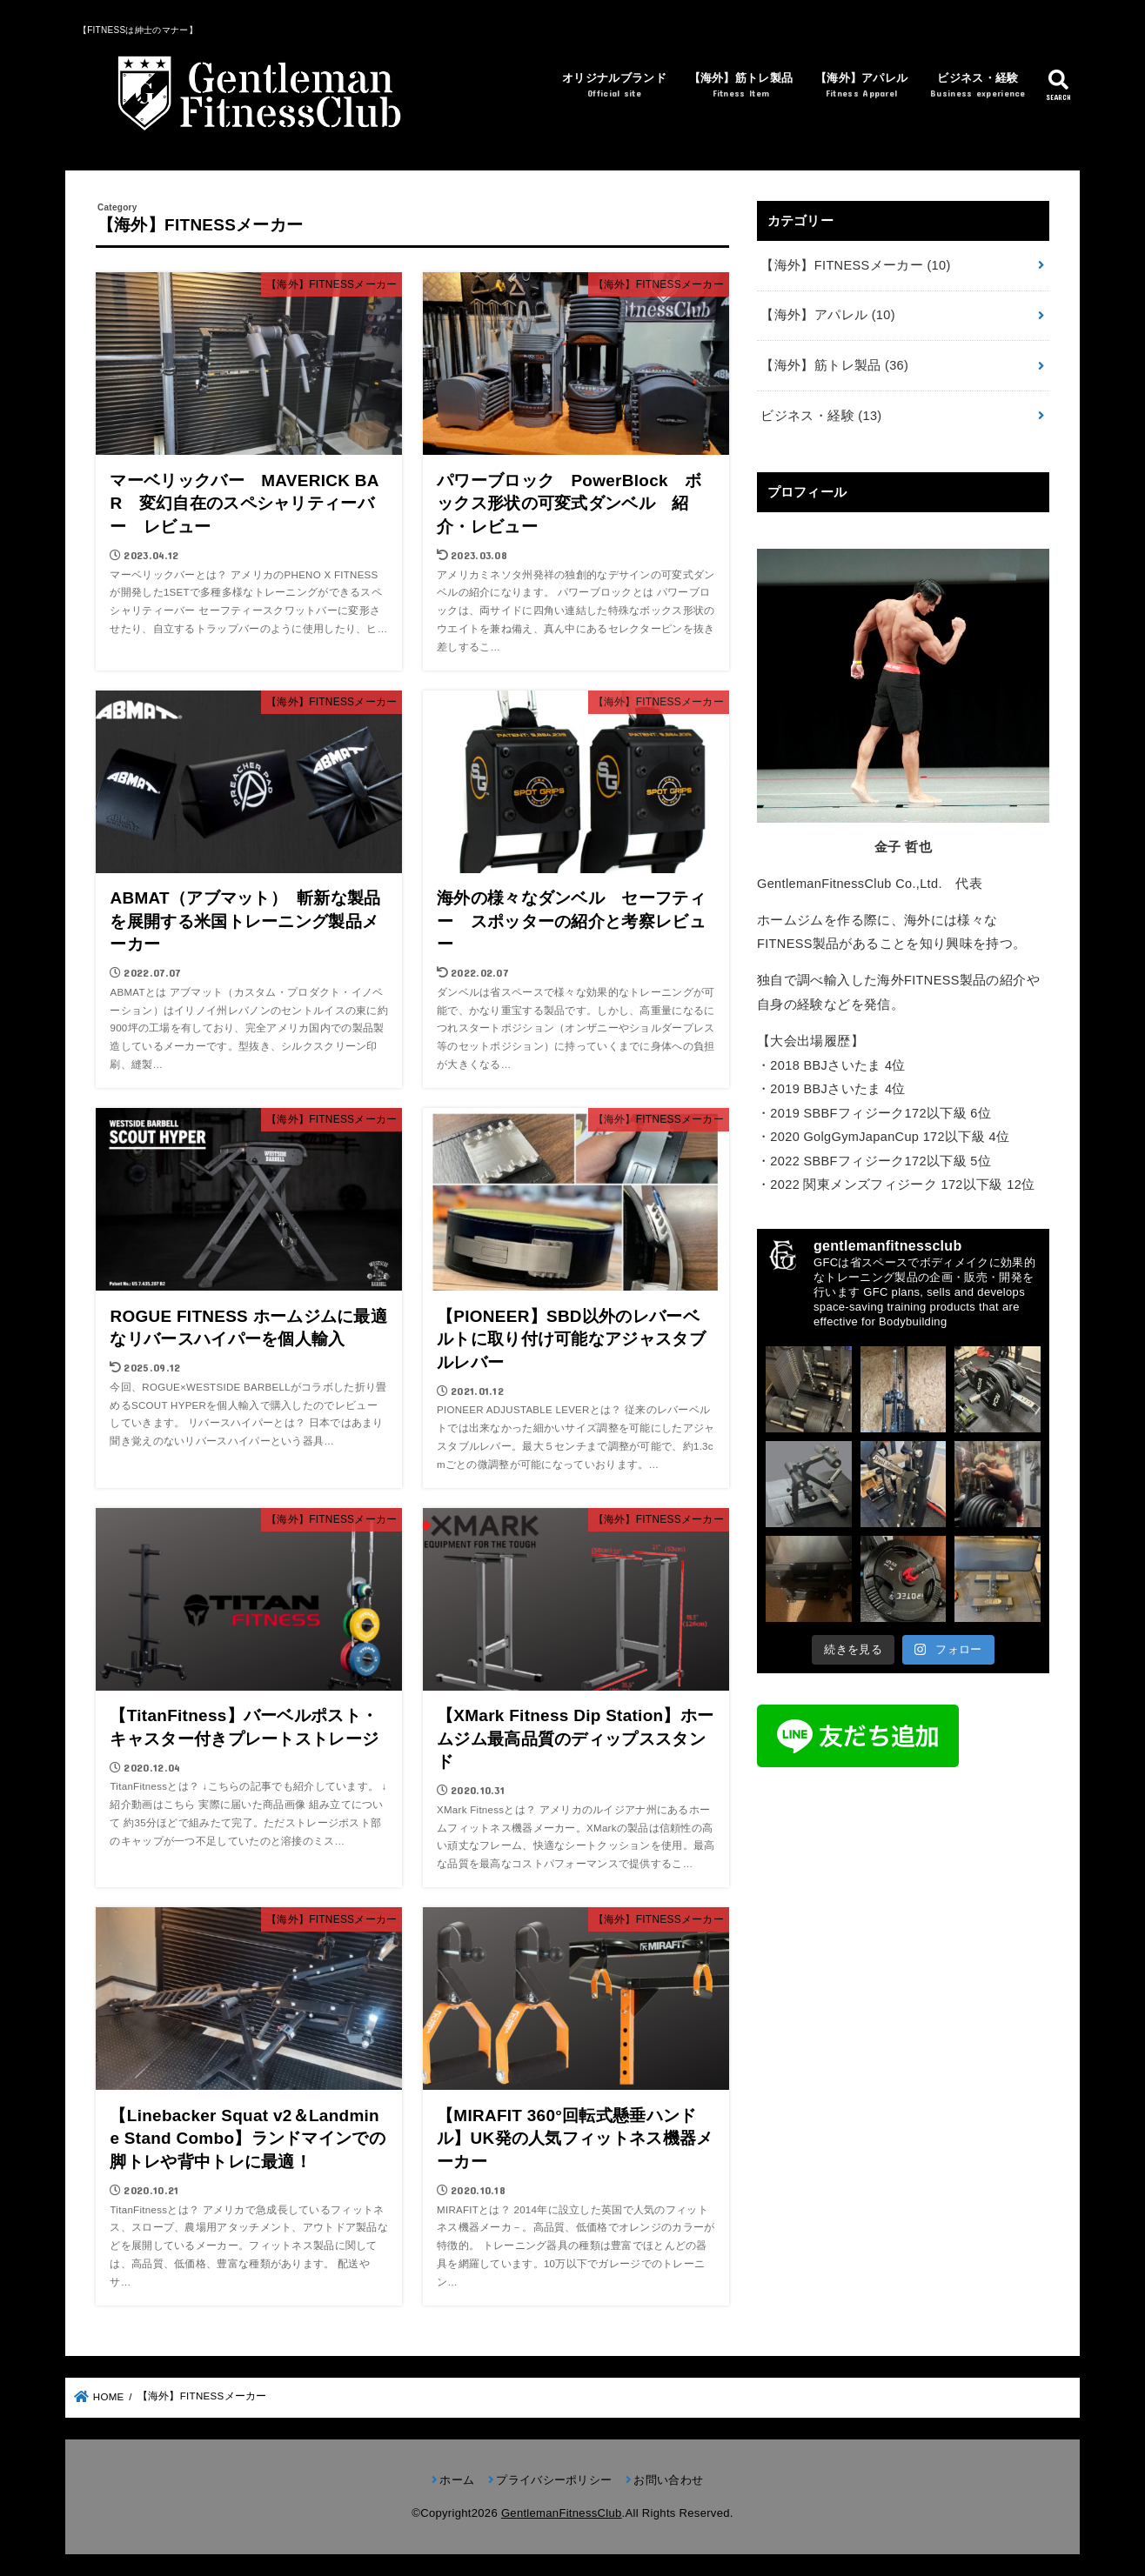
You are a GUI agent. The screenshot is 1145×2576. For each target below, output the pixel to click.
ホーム (456, 2479)
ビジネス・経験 (978, 87)
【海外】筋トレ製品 (741, 87)
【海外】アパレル (861, 87)
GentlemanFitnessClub (561, 2512)
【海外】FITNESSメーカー (855, 265)
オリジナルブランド (614, 87)
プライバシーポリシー (554, 2479)
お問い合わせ (668, 2479)
